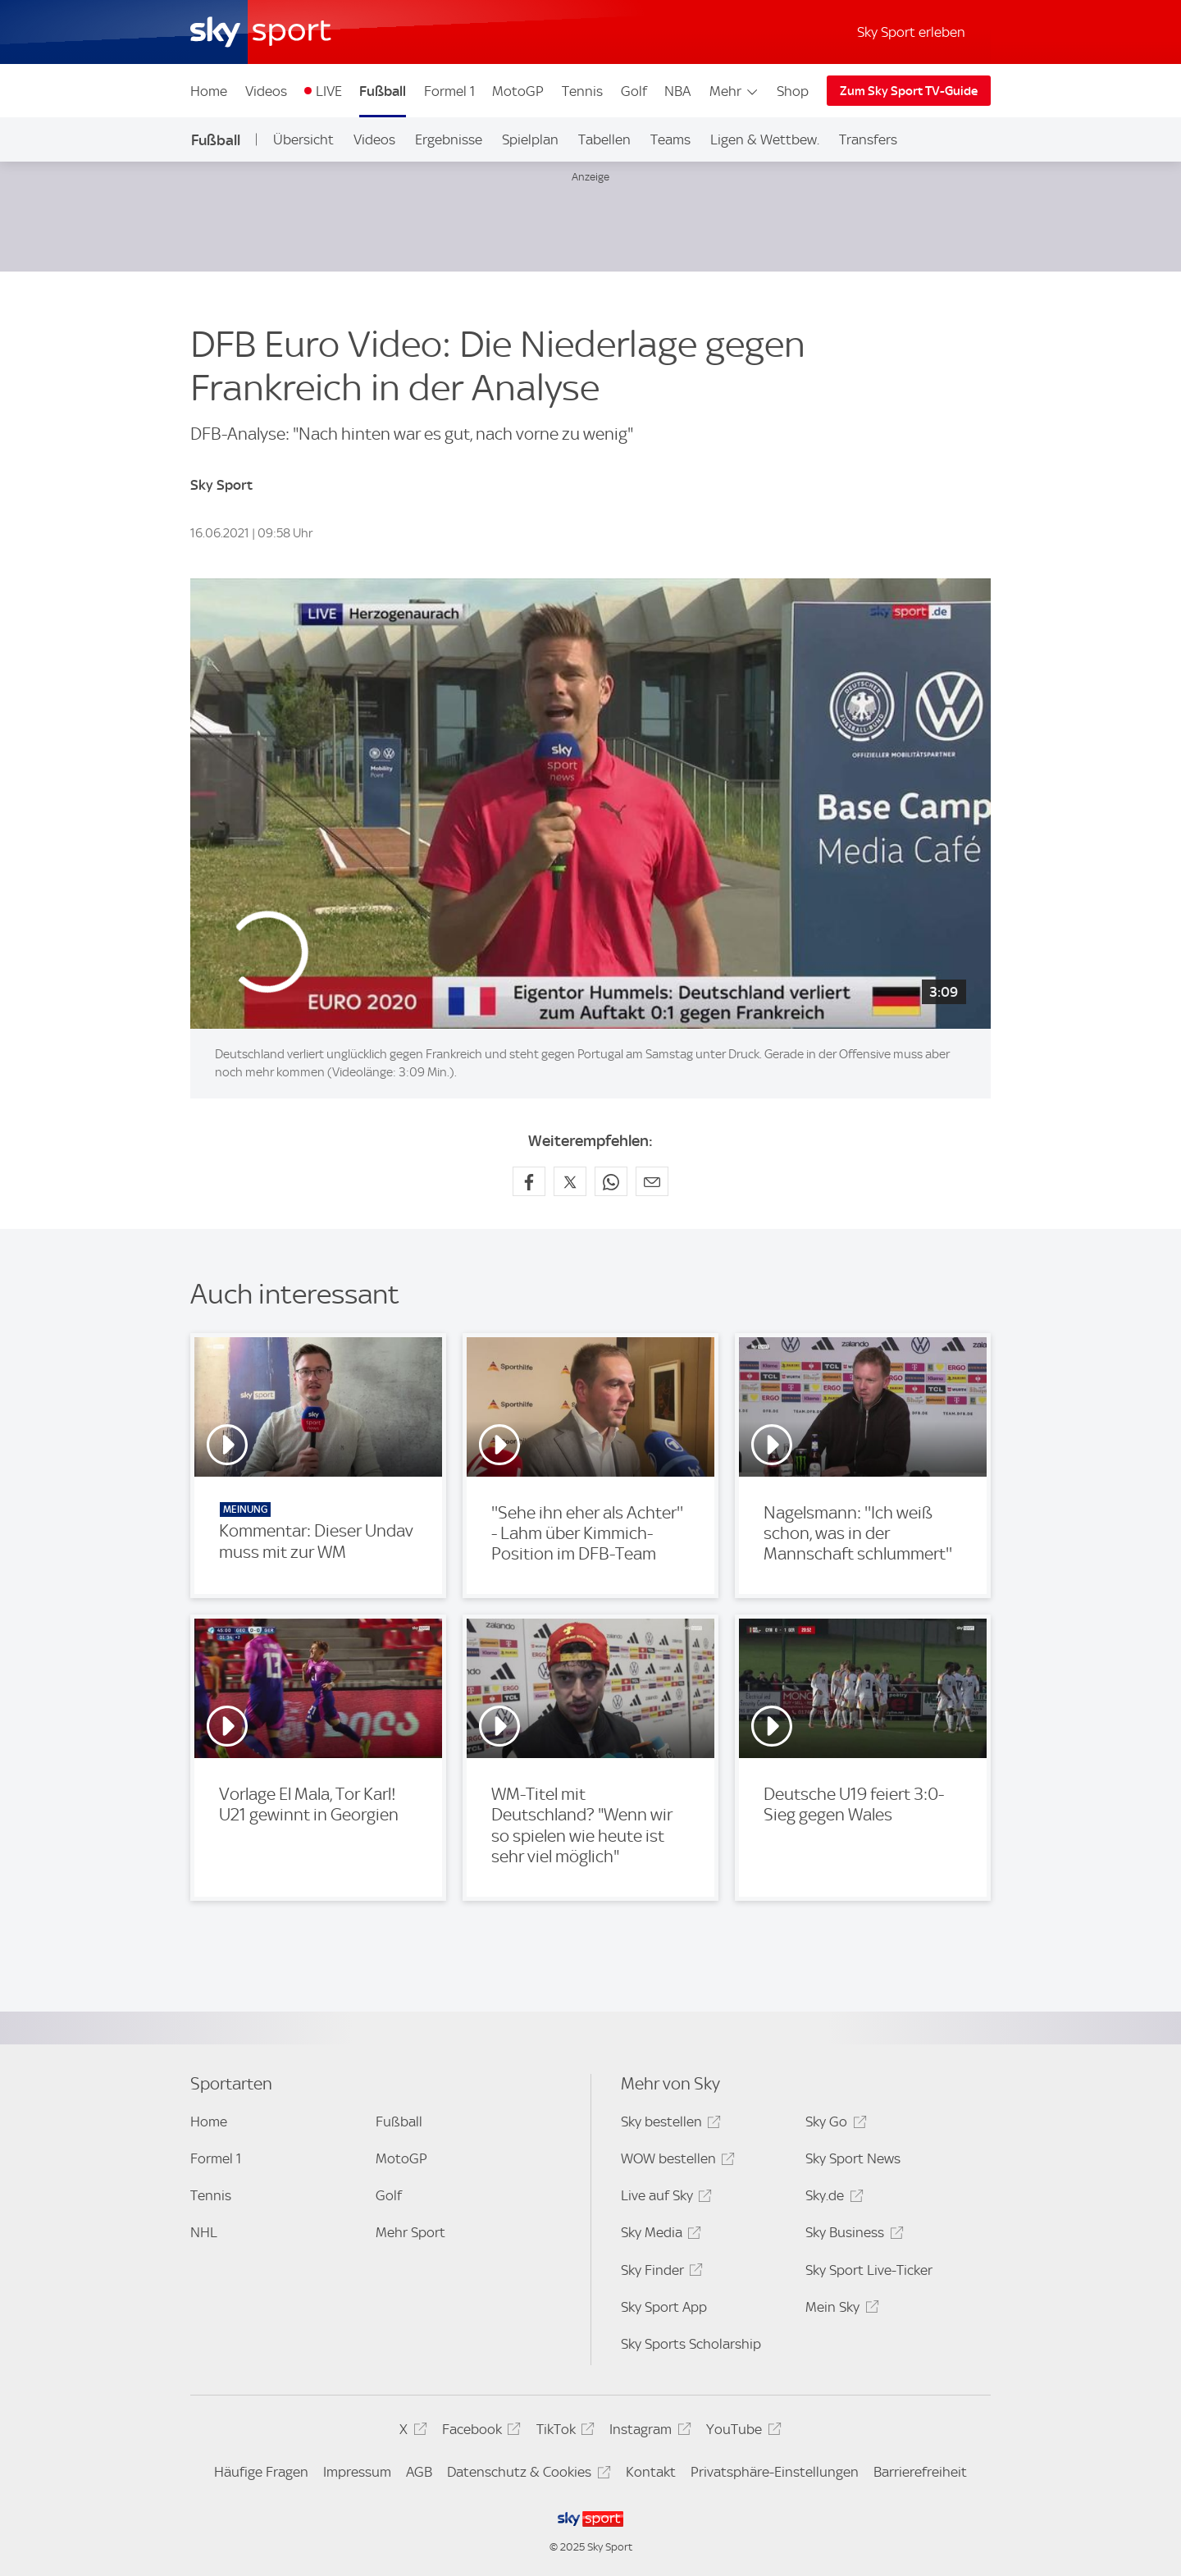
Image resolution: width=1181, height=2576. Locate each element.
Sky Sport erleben (911, 32)
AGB (419, 2472)
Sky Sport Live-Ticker (868, 2270)
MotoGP (518, 91)
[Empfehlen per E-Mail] (652, 1181)
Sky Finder (659, 2273)
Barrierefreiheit (920, 2472)
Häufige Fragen (261, 2472)
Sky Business (851, 2235)
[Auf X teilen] (570, 1181)
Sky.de (831, 2198)
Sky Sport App (664, 2307)
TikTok (563, 2432)
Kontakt (651, 2472)
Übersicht (303, 139)
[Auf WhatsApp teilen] (611, 1181)
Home (208, 91)
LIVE (329, 91)
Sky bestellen (668, 2124)
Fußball (382, 91)
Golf (634, 91)
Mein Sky (839, 2310)
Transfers (868, 139)
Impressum (357, 2472)
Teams (670, 139)
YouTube (741, 2432)
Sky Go (833, 2124)
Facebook (479, 2432)
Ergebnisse (448, 139)
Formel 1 (449, 91)
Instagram (647, 2432)
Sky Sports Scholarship (691, 2344)
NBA (677, 91)
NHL (203, 2232)
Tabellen (604, 139)
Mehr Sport (410, 2232)
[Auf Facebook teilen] (529, 1181)
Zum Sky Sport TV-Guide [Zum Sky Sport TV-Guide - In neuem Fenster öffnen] (909, 91)
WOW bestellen (675, 2161)
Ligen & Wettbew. (764, 139)
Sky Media (658, 2235)
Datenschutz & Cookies (526, 2475)
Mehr (734, 91)
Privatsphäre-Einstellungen (775, 2472)
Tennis (582, 91)
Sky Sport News (853, 2158)
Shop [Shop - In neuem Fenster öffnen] (793, 91)
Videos (266, 91)
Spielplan (530, 139)
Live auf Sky (664, 2198)
